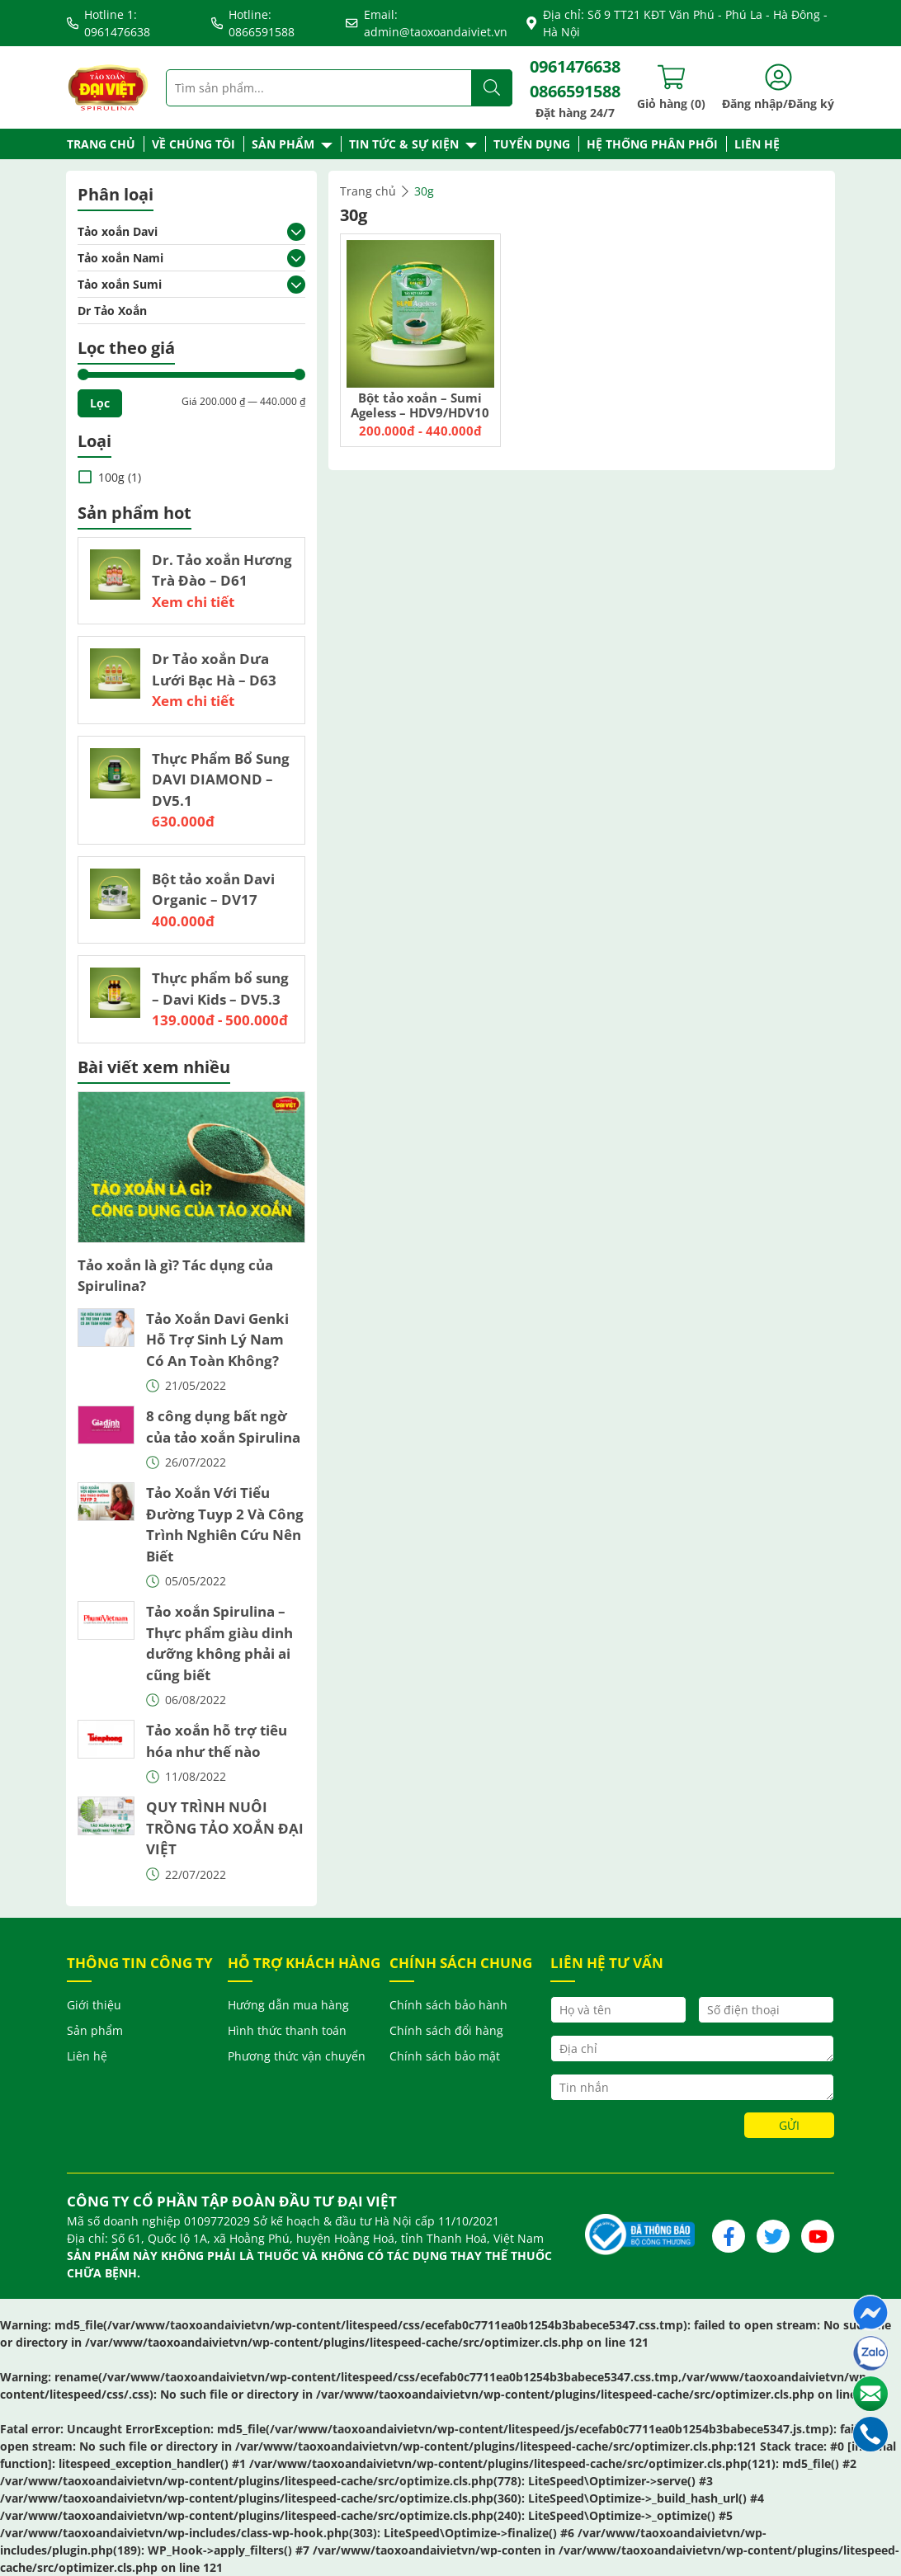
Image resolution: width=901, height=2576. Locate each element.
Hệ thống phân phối (652, 144)
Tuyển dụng (531, 144)
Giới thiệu (94, 2005)
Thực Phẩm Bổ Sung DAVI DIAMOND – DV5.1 (221, 779)
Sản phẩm (283, 144)
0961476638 (575, 66)
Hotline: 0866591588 (253, 23)
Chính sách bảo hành (448, 2005)
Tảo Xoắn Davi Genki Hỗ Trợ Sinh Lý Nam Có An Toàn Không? (217, 1339)
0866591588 (575, 91)
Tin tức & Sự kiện (404, 144)
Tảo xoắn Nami (120, 258)
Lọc (100, 403)
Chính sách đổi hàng (446, 2030)
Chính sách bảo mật (444, 2056)
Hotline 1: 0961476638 (108, 23)
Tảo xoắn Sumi (120, 284)
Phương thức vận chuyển (297, 2056)
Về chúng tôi (193, 144)
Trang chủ (101, 144)
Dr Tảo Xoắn (112, 310)
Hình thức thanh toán (287, 2030)
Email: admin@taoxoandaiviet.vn (426, 23)
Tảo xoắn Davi (118, 231)
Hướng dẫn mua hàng (288, 2005)
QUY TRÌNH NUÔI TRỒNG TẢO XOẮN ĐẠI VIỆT (225, 1827)
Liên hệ (757, 144)
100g (111, 477)
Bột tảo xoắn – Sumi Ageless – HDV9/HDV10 (420, 405)
